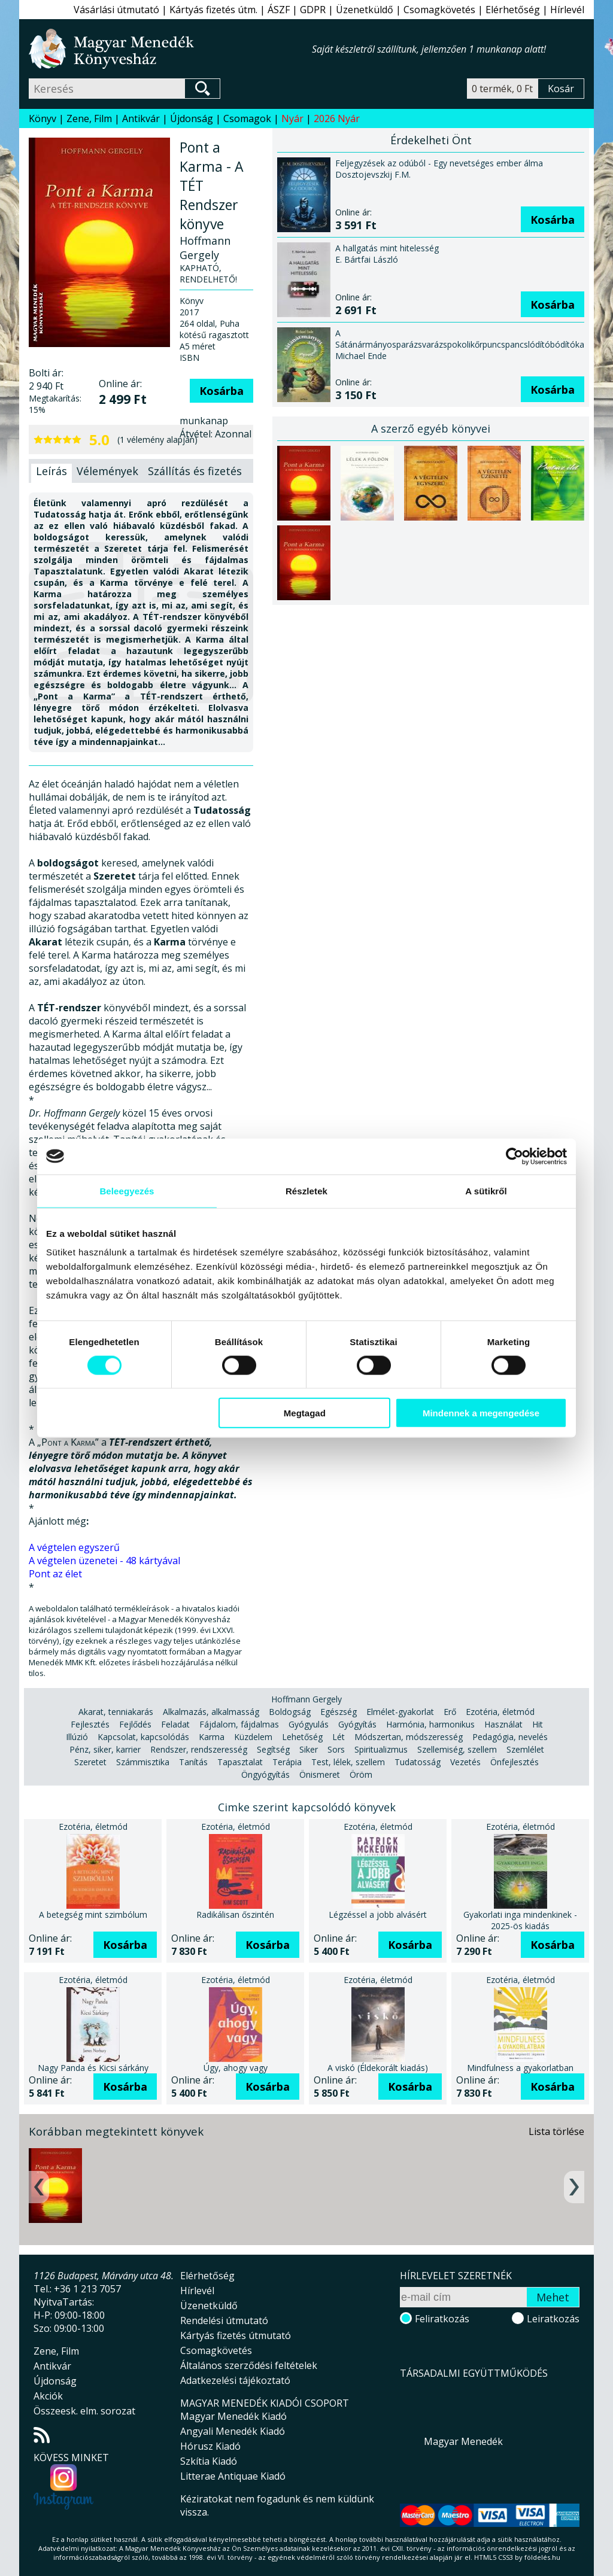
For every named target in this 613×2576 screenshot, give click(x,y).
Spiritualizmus (381, 1749)
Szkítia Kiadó (208, 2461)
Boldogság (290, 1711)
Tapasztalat (240, 1762)
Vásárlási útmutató (116, 9)
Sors (336, 1749)
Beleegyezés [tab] (126, 1190)
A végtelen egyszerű (74, 1547)
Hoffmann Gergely (306, 1699)
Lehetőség (302, 1736)
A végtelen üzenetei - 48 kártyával (104, 1560)
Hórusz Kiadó (210, 2446)
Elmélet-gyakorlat (400, 1711)
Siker (308, 1749)
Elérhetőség (512, 9)
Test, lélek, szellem (348, 1762)
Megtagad (305, 1413)
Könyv (42, 118)
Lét (338, 1736)
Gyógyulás (309, 1724)
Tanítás (193, 1762)
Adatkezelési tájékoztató (235, 2380)
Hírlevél (567, 9)
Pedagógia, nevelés (510, 1736)
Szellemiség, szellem (457, 1749)
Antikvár (141, 118)
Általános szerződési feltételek (248, 2365)
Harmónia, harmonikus (430, 1724)
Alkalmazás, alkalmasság (211, 1711)
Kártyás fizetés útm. (213, 9)
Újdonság (191, 118)
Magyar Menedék (463, 2441)
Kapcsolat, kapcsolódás (143, 1736)
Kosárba (221, 391)
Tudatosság (417, 1762)
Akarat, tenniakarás (115, 1711)
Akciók (48, 2395)
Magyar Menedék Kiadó (233, 2416)
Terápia (287, 1762)
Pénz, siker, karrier (105, 1749)
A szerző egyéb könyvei (430, 428)
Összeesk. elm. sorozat (84, 2410)
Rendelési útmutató (224, 2320)
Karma (211, 1736)
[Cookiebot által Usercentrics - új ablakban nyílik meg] (514, 1156)
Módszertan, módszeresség (408, 1736)
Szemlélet (525, 1749)
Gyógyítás (357, 1724)
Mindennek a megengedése (481, 1413)
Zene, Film (89, 118)
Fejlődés (135, 1724)
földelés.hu (542, 2557)
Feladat (175, 1724)
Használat (503, 1724)
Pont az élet (55, 1573)
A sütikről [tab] (486, 1190)
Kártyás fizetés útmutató (235, 2335)
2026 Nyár (337, 118)
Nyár (292, 118)
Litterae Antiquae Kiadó (233, 2476)
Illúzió (77, 1736)
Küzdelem (253, 1736)
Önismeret (319, 1774)
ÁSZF (279, 9)
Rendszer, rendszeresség (198, 1749)
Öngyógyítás (265, 1774)
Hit (537, 1724)
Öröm (361, 1774)
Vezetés (465, 1762)
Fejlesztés (90, 1724)
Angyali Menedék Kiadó (232, 2431)
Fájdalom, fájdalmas (239, 1724)
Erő (450, 1711)
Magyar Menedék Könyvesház (170, 49)
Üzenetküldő (364, 9)
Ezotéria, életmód (500, 1711)
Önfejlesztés (514, 1762)
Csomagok (247, 118)
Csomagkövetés (439, 9)
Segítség (273, 1749)
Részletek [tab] (306, 1190)
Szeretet (90, 1762)
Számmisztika (142, 1762)
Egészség (338, 1711)
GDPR (313, 9)
